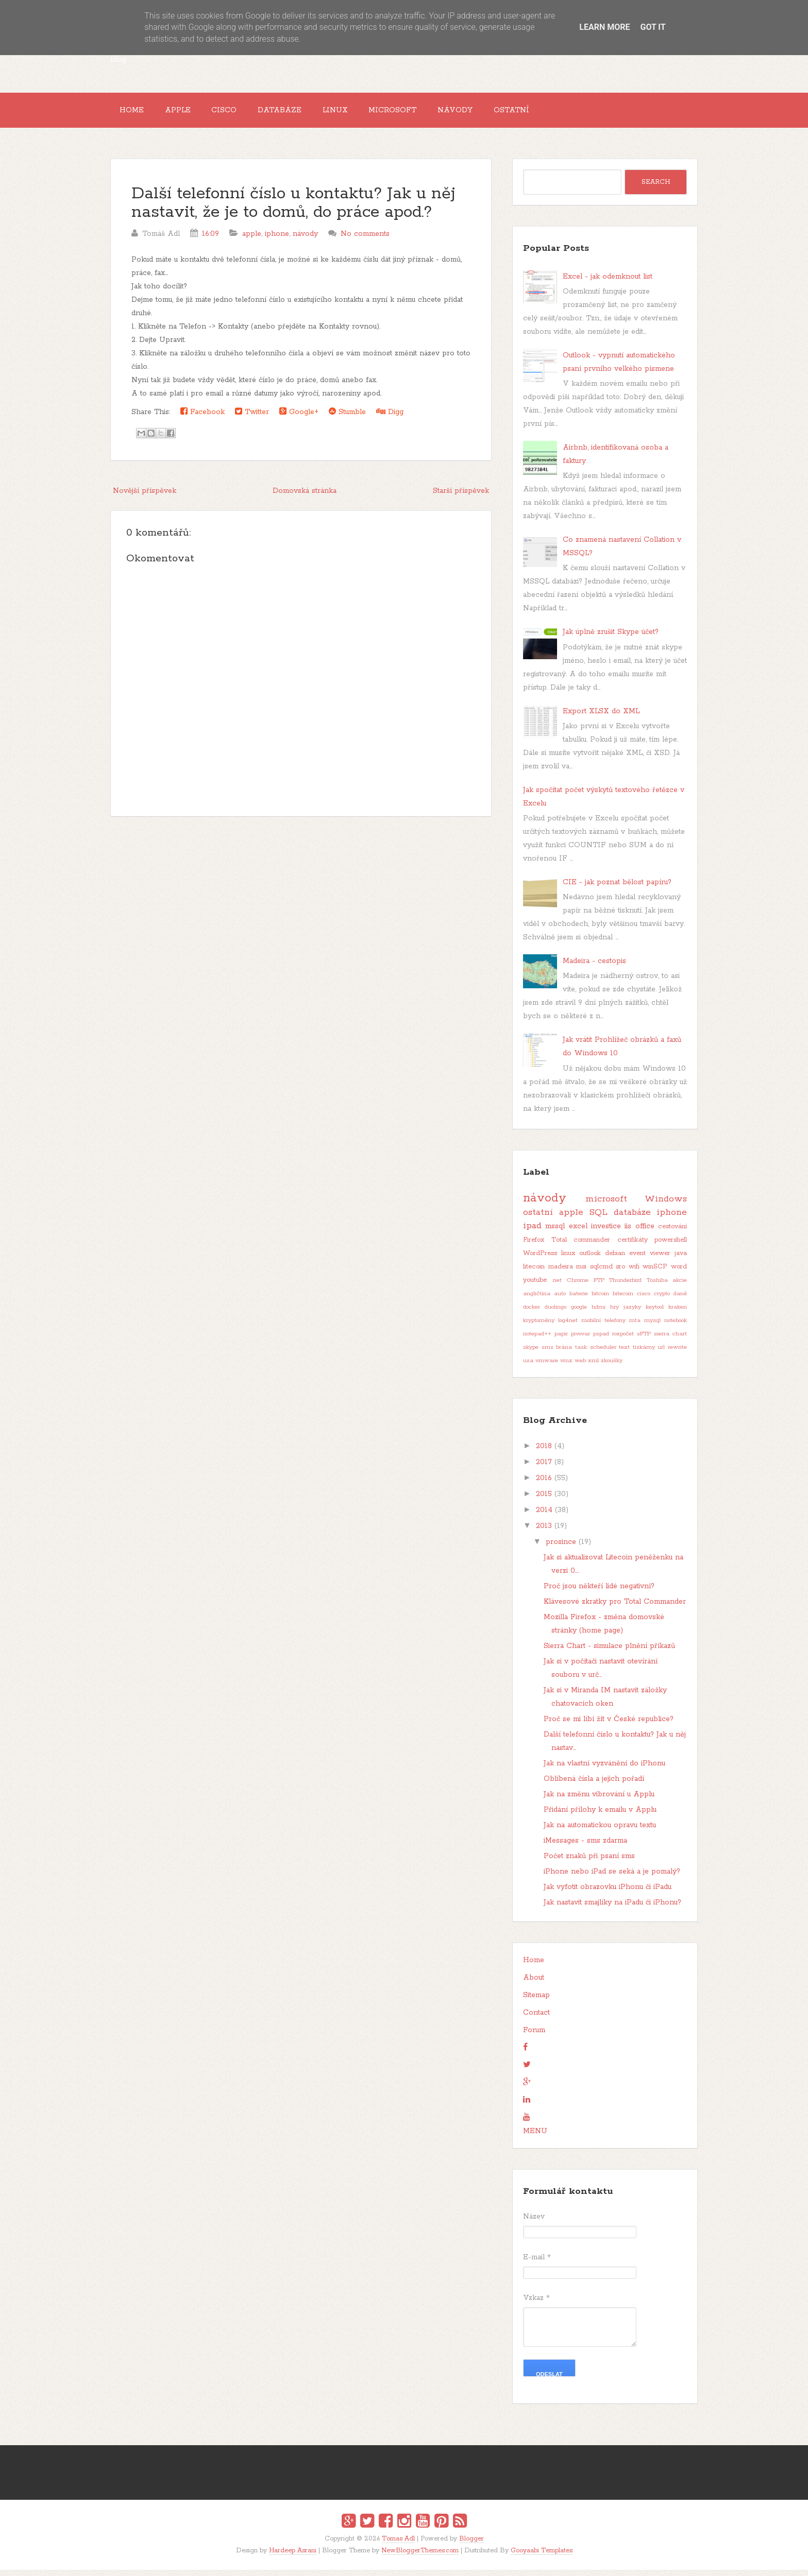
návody (305, 240)
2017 (544, 1468)
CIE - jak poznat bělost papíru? (617, 888)
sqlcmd (601, 1273)
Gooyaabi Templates (542, 2557)
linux (568, 1260)
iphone (277, 240)
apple (251, 240)
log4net (568, 1327)
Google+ (298, 418)
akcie (679, 1287)
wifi (634, 1273)
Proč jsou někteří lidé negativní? (599, 1593)
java (681, 1260)
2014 (544, 1516)
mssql (555, 1233)
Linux (363, 113)
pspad (601, 1340)
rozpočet (623, 1340)
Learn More (604, 27)
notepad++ (537, 1340)
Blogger (471, 2545)
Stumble (347, 418)
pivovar (580, 1340)
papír (561, 1340)
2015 (544, 1500)
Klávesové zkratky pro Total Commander (615, 1608)
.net (557, 1287)
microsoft (606, 1205)
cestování (672, 1233)
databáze (632, 1219)
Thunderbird (625, 1287)
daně (680, 1300)
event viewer (649, 1260)
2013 (544, 1532)
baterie (578, 1300)
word (679, 1273)
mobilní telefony (603, 1327)
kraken (677, 1313)
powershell (670, 1246)
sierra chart (670, 1340)
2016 (544, 1484)
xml (593, 1367)
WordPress (540, 1260)
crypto (662, 1300)
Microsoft (427, 113)
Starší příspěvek (461, 497)
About (533, 1984)
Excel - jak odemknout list (607, 282)
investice (606, 1233)
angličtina (536, 1300)
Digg (389, 418)
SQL (598, 1219)
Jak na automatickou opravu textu (600, 1831)
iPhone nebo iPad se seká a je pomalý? (612, 1878)
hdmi (598, 1313)
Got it (652, 27)
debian (615, 1260)
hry (614, 1313)
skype (530, 1354)
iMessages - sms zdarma (585, 1847)
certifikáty (632, 1246)
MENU (535, 2137)
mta (635, 1327)
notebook (675, 1327)
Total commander (581, 1246)
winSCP (655, 1273)
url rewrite (672, 1354)
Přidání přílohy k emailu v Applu (600, 1816)
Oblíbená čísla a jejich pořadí (594, 1785)
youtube (535, 1286)
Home (135, 113)
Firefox (533, 1246)
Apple (187, 113)
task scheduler (595, 1354)
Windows (666, 1205)
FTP (599, 1287)
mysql (652, 1327)
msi (581, 1273)
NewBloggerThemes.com (420, 2557)
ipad (532, 1232)
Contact (536, 2019)
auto (560, 1300)
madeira (560, 1273)
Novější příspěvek (144, 497)
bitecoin (623, 1300)
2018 (544, 1452)
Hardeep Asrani (292, 2557)
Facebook (202, 418)
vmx (566, 1367)
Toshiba (657, 1287)
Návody (496, 113)
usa (528, 1367)
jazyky (632, 1313)
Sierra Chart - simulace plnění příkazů (609, 1652)
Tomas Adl (398, 2545)
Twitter (252, 418)
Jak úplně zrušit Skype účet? (611, 638)
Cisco (239, 113)
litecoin (534, 1273)
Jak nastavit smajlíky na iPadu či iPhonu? (612, 1909)
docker (531, 1313)
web (580, 1367)
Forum (534, 2036)
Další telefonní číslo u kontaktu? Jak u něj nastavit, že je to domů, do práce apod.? (293, 209)
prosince (561, 1548)
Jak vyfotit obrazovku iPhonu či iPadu (607, 1893)
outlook (590, 1260)
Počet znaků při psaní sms (589, 1862)
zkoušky (611, 1367)
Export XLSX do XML (601, 717)
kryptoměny (538, 1327)
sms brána (557, 1354)
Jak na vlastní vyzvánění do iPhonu (604, 1770)
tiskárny (644, 1354)
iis (628, 1233)
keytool (655, 1313)
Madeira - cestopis (594, 967)
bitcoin (600, 1300)
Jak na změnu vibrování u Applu (599, 1801)
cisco (643, 1300)
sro (620, 1273)
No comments (365, 240)
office (644, 1233)
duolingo (555, 1313)
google (579, 1313)
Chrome (577, 1287)
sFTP (644, 1340)
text (624, 1354)
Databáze (302, 113)
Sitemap (536, 2001)
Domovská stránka (304, 497)
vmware (546, 1367)
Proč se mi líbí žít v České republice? (609, 1725)
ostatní (538, 1219)
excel (578, 1233)
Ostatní (559, 113)
